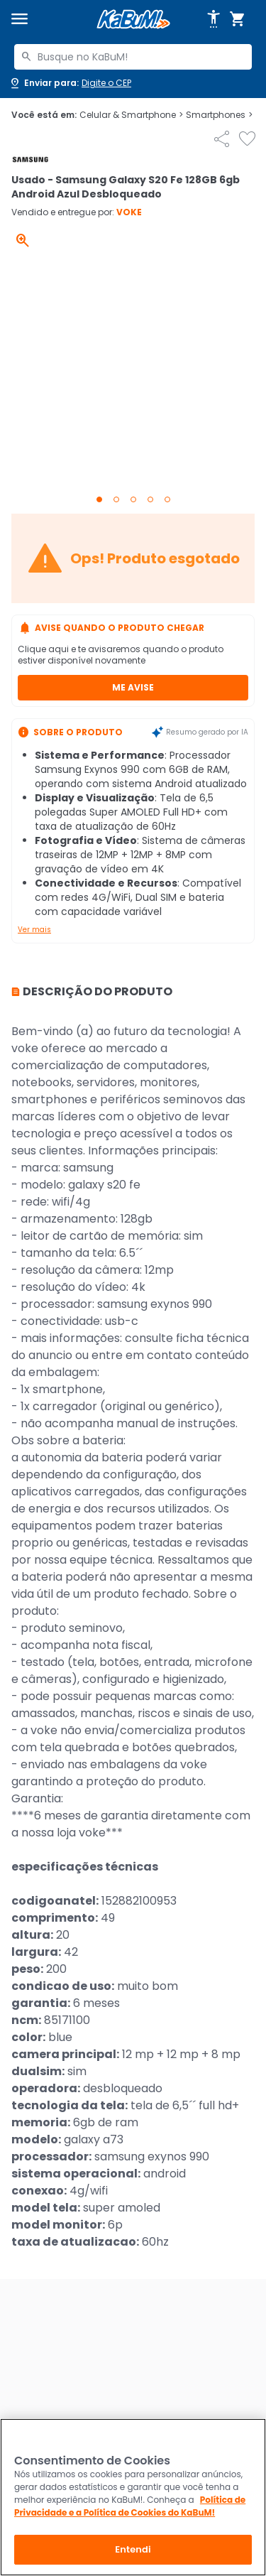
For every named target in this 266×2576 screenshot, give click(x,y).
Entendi (133, 2549)
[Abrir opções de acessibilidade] (213, 19)
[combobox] (133, 57)
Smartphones (219, 115)
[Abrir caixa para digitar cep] (70, 83)
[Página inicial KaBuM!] (133, 19)
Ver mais (34, 929)
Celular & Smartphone (131, 115)
